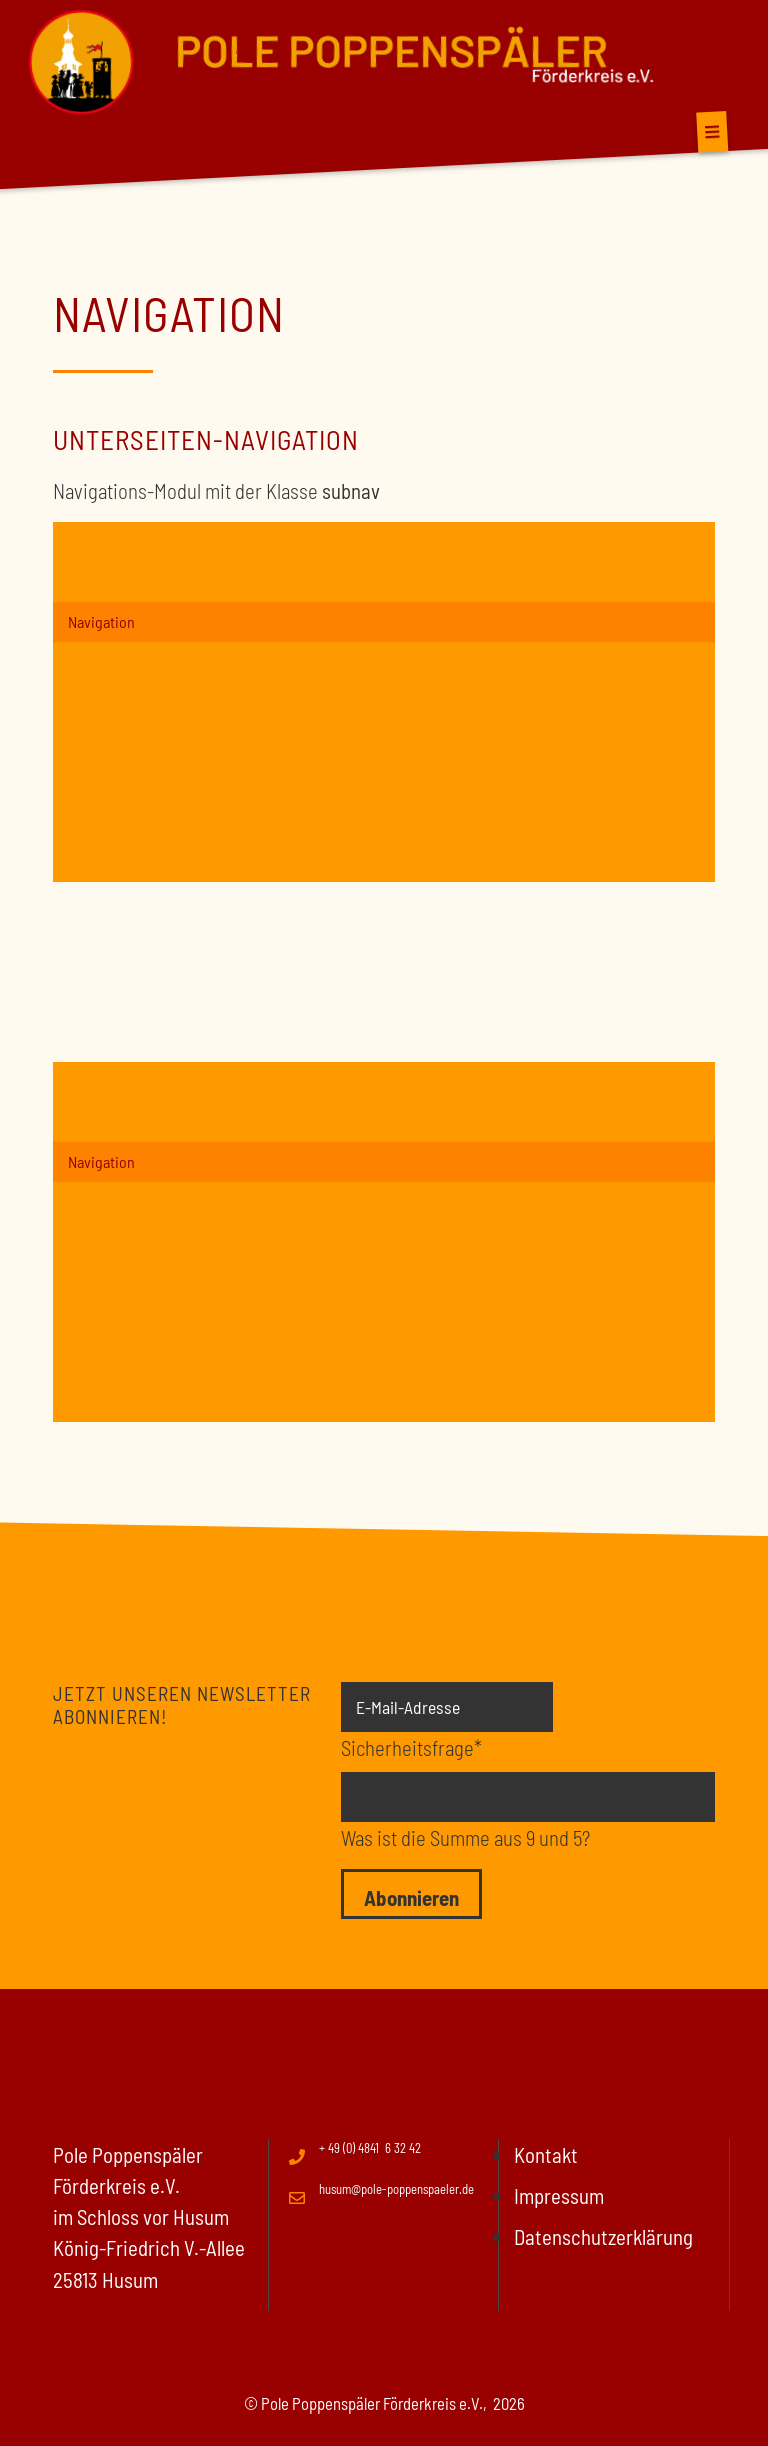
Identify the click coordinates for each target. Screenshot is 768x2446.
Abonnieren (411, 1897)
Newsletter (102, 701)
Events (89, 581)
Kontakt (546, 2154)
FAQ (79, 741)
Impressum (559, 2195)
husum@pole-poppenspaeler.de (396, 2189)
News (85, 541)
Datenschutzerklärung (603, 2236)
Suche (87, 821)
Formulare (99, 781)
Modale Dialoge (115, 861)
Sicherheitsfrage (411, 1746)
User (82, 661)
